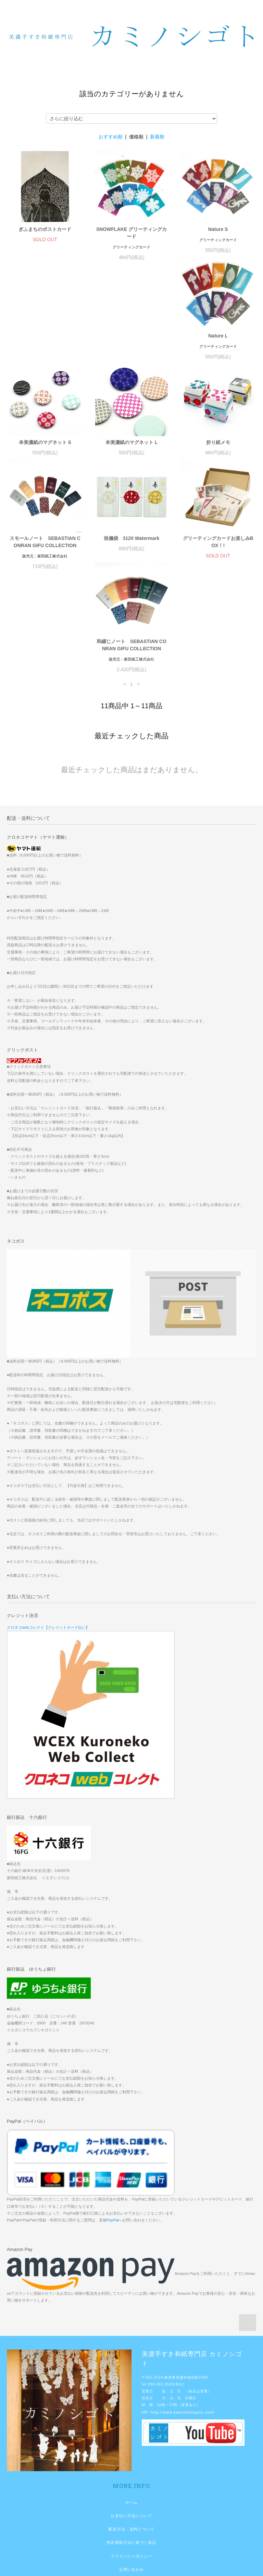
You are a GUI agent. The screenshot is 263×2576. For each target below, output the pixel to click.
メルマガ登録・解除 (131, 2531)
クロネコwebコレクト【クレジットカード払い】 (48, 1549)
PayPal (112, 2142)
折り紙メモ (45, 449)
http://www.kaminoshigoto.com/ (183, 2334)
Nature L (45, 343)
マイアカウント (131, 2518)
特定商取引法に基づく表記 (131, 2464)
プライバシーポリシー (131, 2478)
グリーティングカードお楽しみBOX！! (45, 566)
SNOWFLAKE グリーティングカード (131, 232)
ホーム (131, 2424)
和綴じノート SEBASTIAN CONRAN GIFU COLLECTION (131, 566)
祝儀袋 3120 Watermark (218, 449)
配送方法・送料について (131, 2451)
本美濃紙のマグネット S (131, 343)
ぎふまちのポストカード (44, 229)
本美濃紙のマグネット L (218, 343)
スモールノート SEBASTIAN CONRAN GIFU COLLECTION (132, 453)
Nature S (218, 229)
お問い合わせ (131, 2491)
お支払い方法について (131, 2438)
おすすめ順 (111, 136)
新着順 (157, 136)
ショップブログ (131, 2505)
